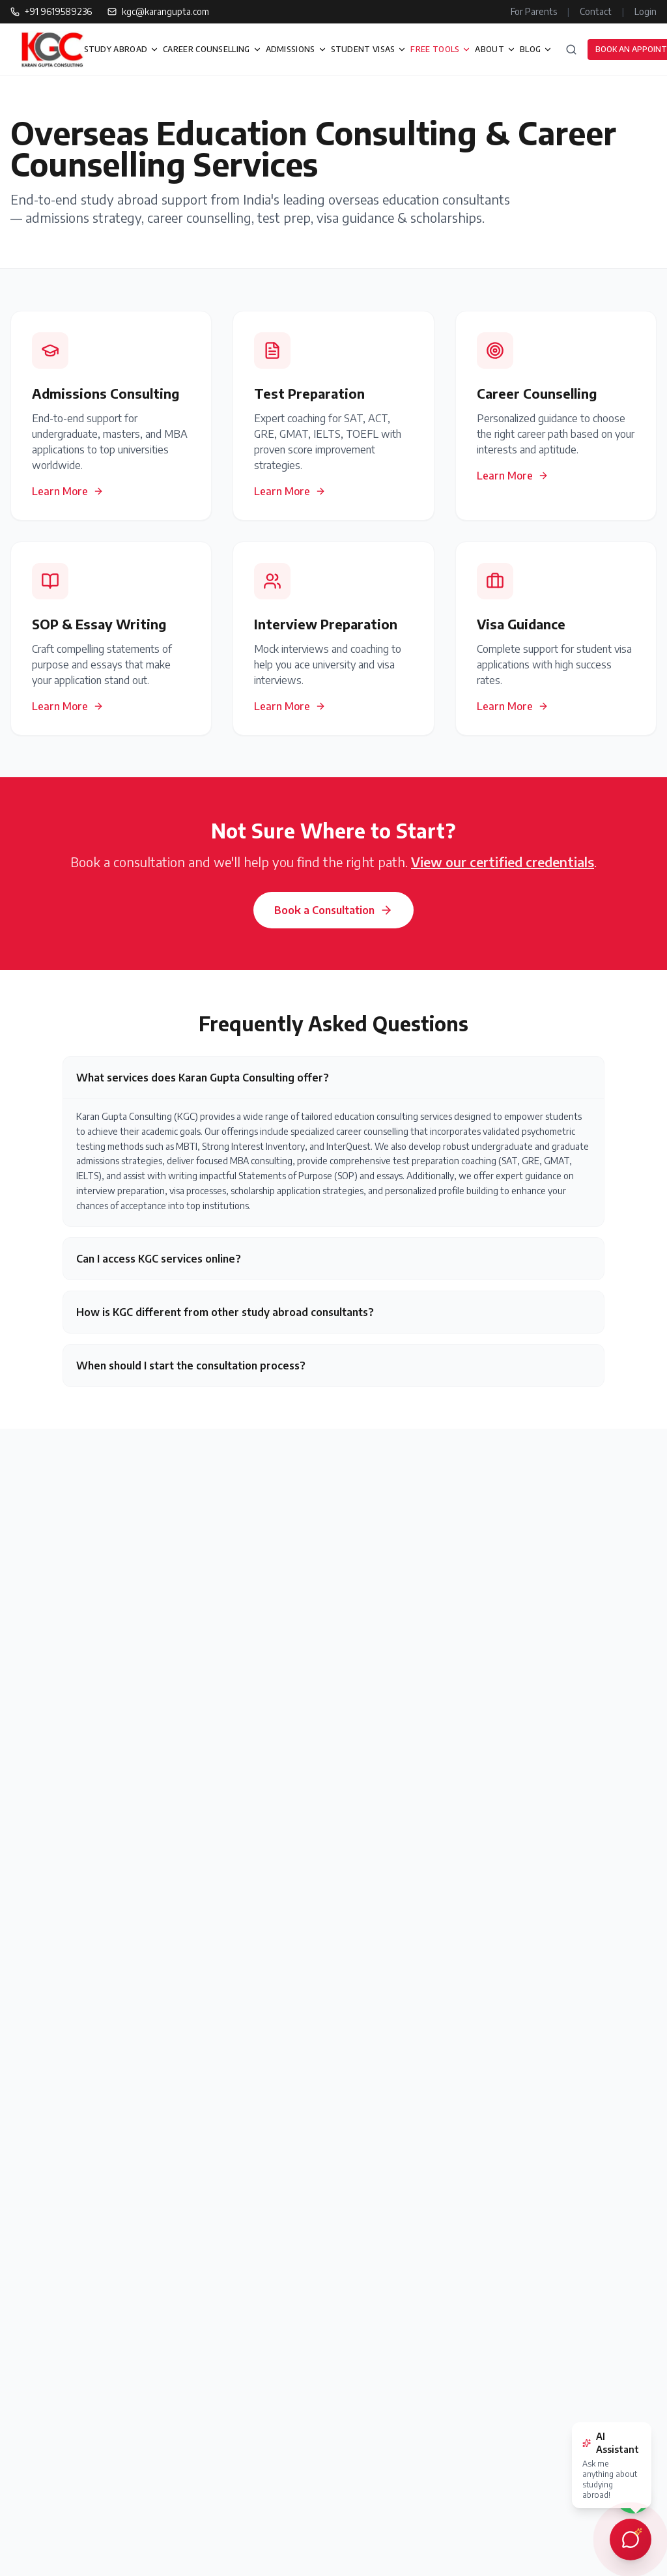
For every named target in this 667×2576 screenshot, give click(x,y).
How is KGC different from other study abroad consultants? (225, 1312)
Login (645, 11)
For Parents (534, 11)
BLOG (536, 49)
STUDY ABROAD (122, 49)
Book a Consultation (333, 910)
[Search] (571, 49)
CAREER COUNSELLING (212, 49)
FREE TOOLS (440, 49)
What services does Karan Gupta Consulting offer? (202, 1077)
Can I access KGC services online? (158, 1258)
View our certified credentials (502, 861)
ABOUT (495, 49)
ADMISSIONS (296, 49)
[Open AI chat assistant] (630, 2539)
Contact (596, 11)
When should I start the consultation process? (190, 1365)
